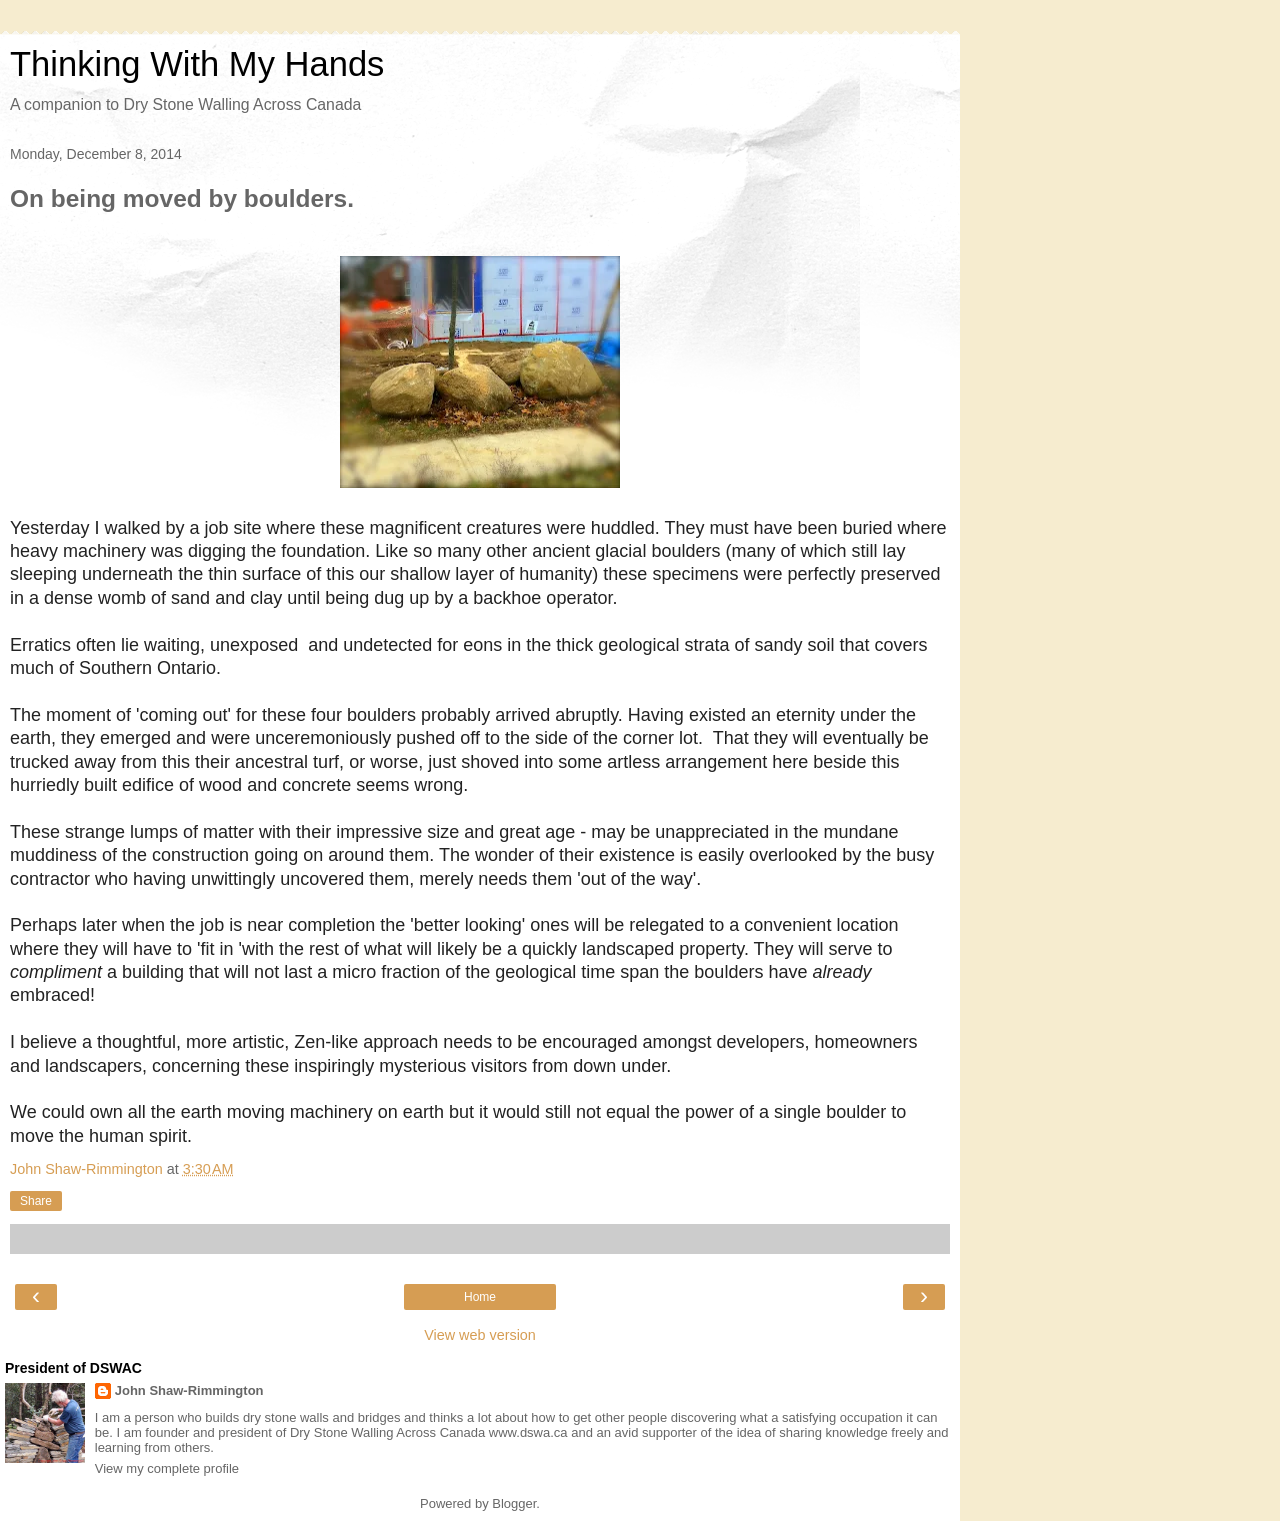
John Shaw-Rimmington (189, 1390)
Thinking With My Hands (197, 64)
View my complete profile (167, 1468)
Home (480, 1297)
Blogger (514, 1503)
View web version (480, 1335)
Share (36, 1201)
